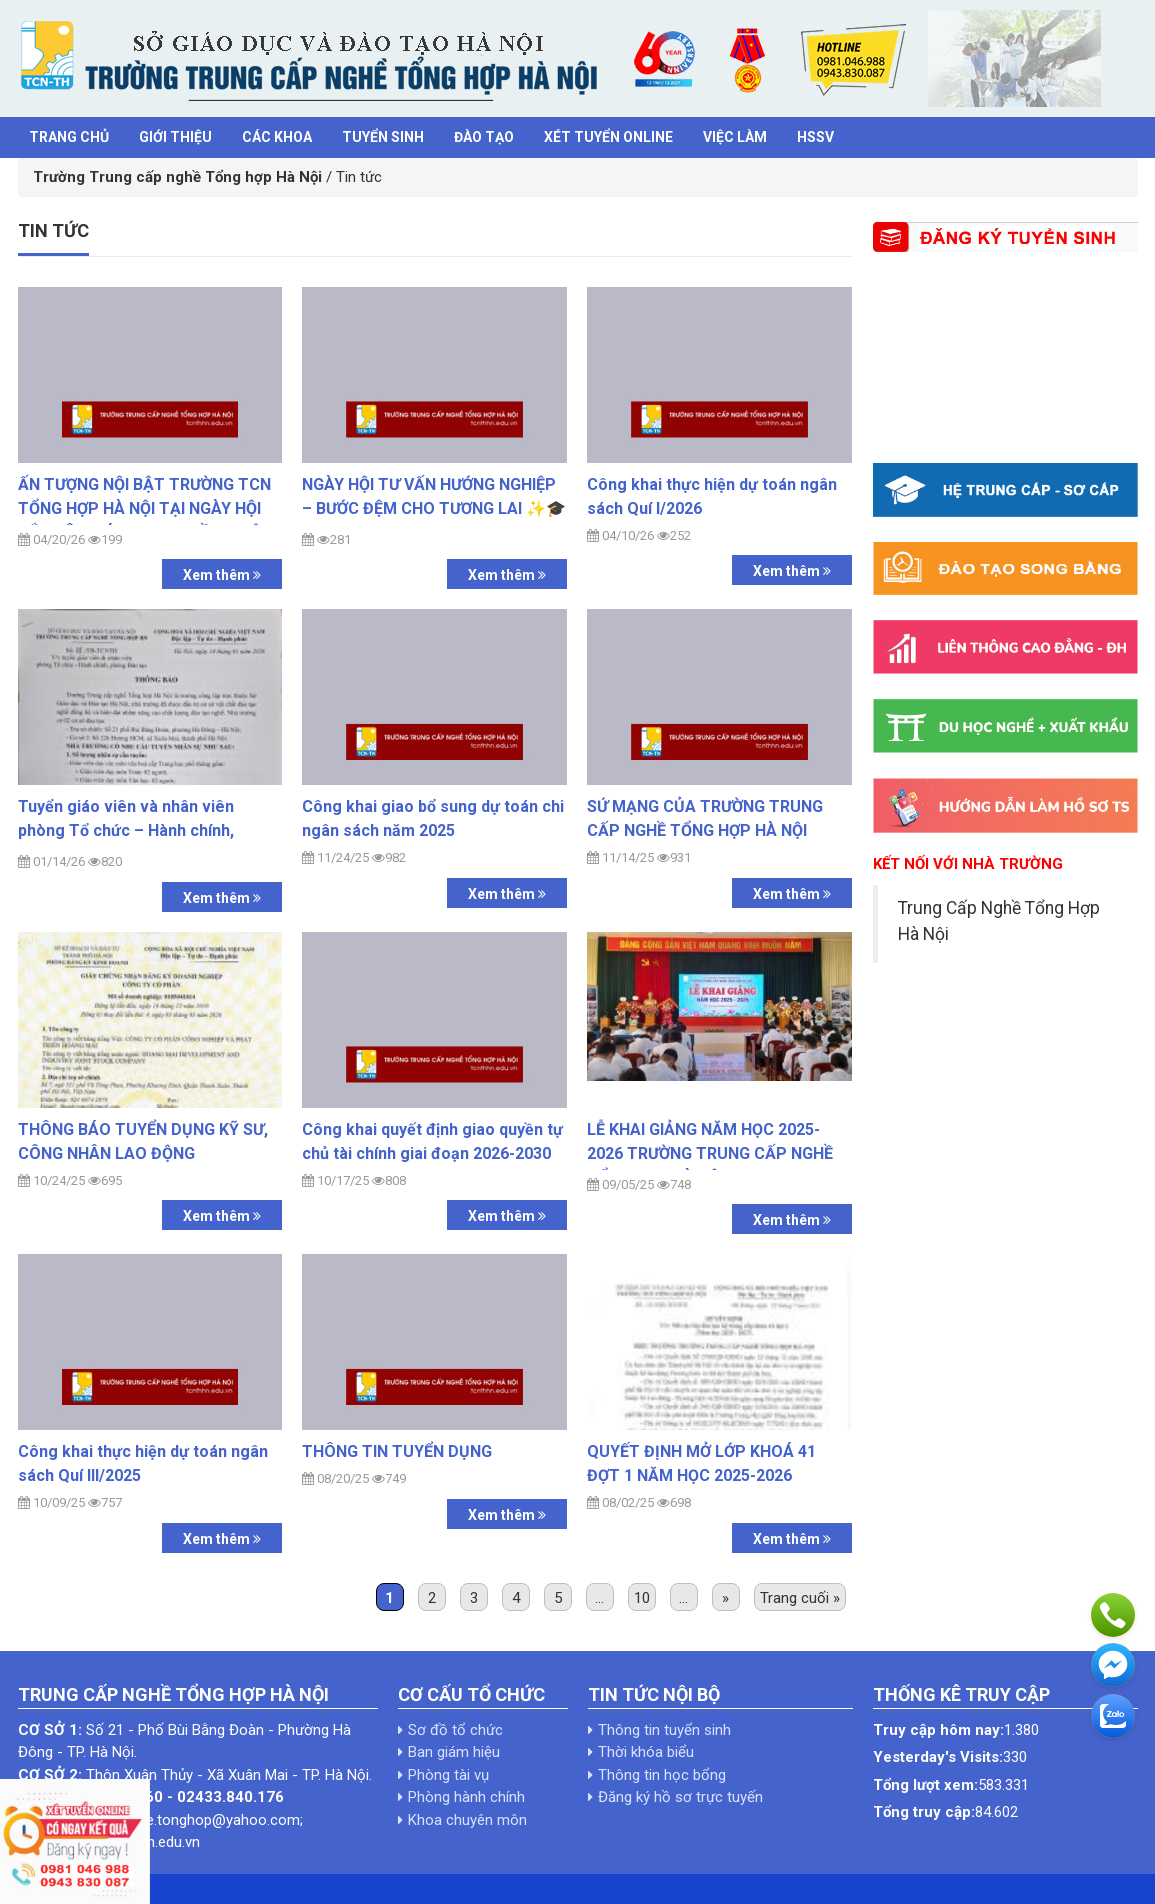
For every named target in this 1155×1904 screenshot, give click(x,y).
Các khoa (277, 137)
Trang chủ (69, 137)
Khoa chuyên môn (467, 1820)
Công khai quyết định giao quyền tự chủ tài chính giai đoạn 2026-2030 (432, 1141)
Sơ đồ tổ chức (455, 1730)
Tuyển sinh (383, 137)
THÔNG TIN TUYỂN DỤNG (397, 1451)
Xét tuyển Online (608, 137)
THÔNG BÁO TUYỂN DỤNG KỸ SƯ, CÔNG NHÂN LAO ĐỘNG (143, 1141)
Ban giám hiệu (454, 1752)
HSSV (815, 137)
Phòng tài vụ (448, 1775)
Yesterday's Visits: (938, 1757)
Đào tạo (484, 137)
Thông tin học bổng (662, 1775)
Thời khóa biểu (646, 1752)
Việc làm (735, 137)
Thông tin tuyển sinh (664, 1730)
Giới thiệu (175, 137)
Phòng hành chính (466, 1797)
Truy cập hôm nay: (938, 1730)
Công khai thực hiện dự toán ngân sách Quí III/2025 (143, 1463)
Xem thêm (222, 575)
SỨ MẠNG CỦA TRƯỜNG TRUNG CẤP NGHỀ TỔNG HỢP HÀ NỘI (705, 818)
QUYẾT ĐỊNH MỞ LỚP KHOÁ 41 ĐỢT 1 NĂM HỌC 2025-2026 (701, 1463)
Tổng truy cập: (924, 1812)
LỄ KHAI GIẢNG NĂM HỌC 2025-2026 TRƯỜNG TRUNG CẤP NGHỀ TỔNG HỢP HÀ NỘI (710, 1153)
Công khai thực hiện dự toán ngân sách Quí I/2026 (712, 496)
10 (642, 1598)
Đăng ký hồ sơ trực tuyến (680, 1797)
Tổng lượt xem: (925, 1785)
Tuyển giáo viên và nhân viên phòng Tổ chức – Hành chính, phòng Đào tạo (126, 830)
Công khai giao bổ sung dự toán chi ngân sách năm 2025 (433, 818)
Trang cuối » (800, 1598)
